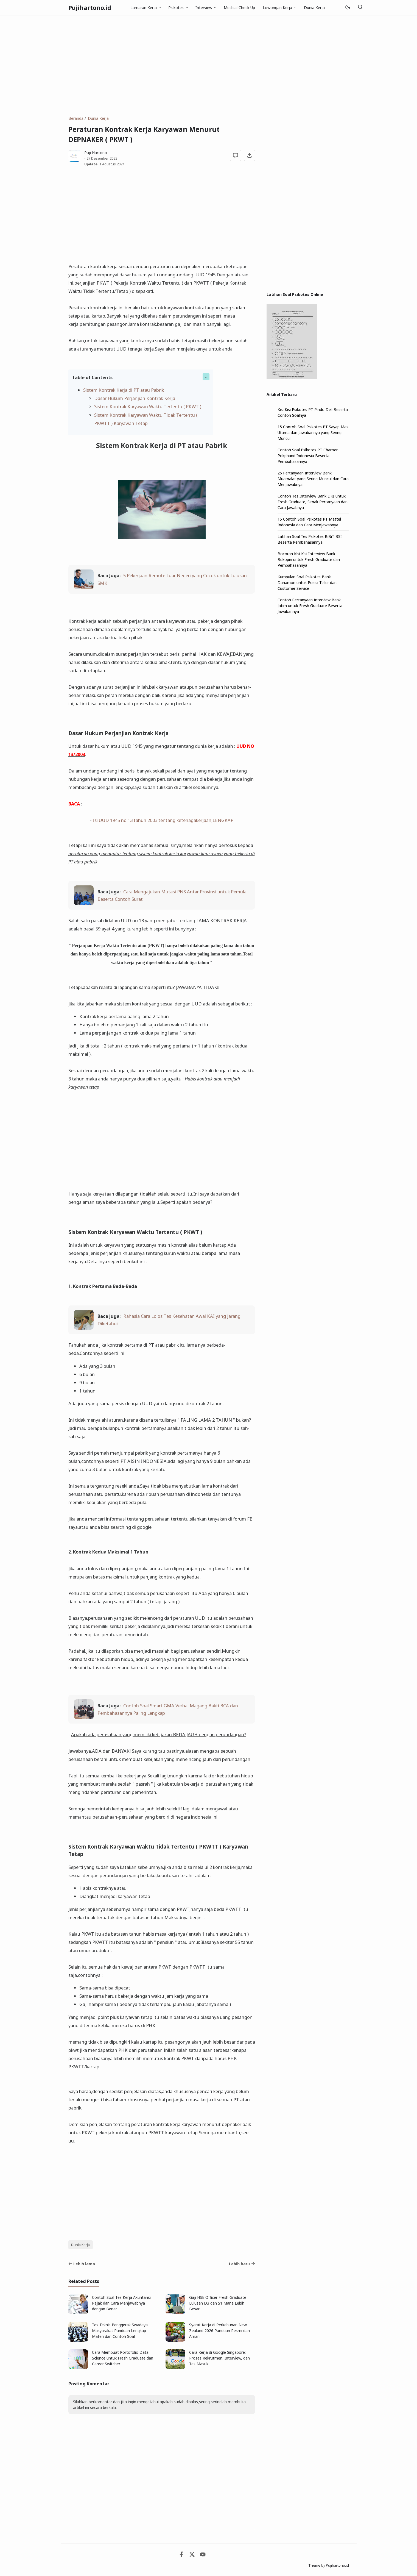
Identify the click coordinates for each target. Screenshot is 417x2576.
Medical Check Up (239, 7)
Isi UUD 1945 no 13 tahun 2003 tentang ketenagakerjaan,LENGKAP (163, 820)
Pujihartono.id (89, 8)
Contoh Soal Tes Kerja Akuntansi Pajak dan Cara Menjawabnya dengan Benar (121, 2303)
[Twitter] (192, 2555)
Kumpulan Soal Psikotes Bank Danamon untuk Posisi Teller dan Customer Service (307, 582)
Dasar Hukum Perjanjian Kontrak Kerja (134, 398)
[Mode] (347, 7)
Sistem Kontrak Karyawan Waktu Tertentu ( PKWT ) (147, 406)
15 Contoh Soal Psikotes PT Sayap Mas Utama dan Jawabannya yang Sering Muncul (313, 432)
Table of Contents (92, 377)
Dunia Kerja (314, 7)
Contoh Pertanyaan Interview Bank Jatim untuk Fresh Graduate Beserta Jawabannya (310, 605)
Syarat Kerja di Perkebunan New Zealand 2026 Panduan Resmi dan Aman (219, 2330)
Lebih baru (242, 2263)
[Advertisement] (208, 65)
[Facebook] (181, 2555)
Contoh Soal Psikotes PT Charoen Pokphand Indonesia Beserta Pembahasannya (308, 455)
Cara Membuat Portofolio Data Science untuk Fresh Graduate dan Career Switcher (122, 2358)
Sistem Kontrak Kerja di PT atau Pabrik (123, 390)
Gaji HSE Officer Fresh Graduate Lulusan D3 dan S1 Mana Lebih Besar (217, 2303)
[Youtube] (203, 2555)
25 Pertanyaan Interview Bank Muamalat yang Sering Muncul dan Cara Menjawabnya (313, 478)
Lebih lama (81, 2263)
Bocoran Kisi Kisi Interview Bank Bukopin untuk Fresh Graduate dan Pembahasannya (309, 559)
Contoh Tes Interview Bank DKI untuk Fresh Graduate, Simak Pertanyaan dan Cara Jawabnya (313, 501)
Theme (314, 2565)
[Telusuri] (360, 7)
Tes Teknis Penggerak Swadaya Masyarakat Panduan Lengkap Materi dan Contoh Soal (120, 2330)
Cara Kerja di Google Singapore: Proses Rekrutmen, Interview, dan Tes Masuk (219, 2358)
